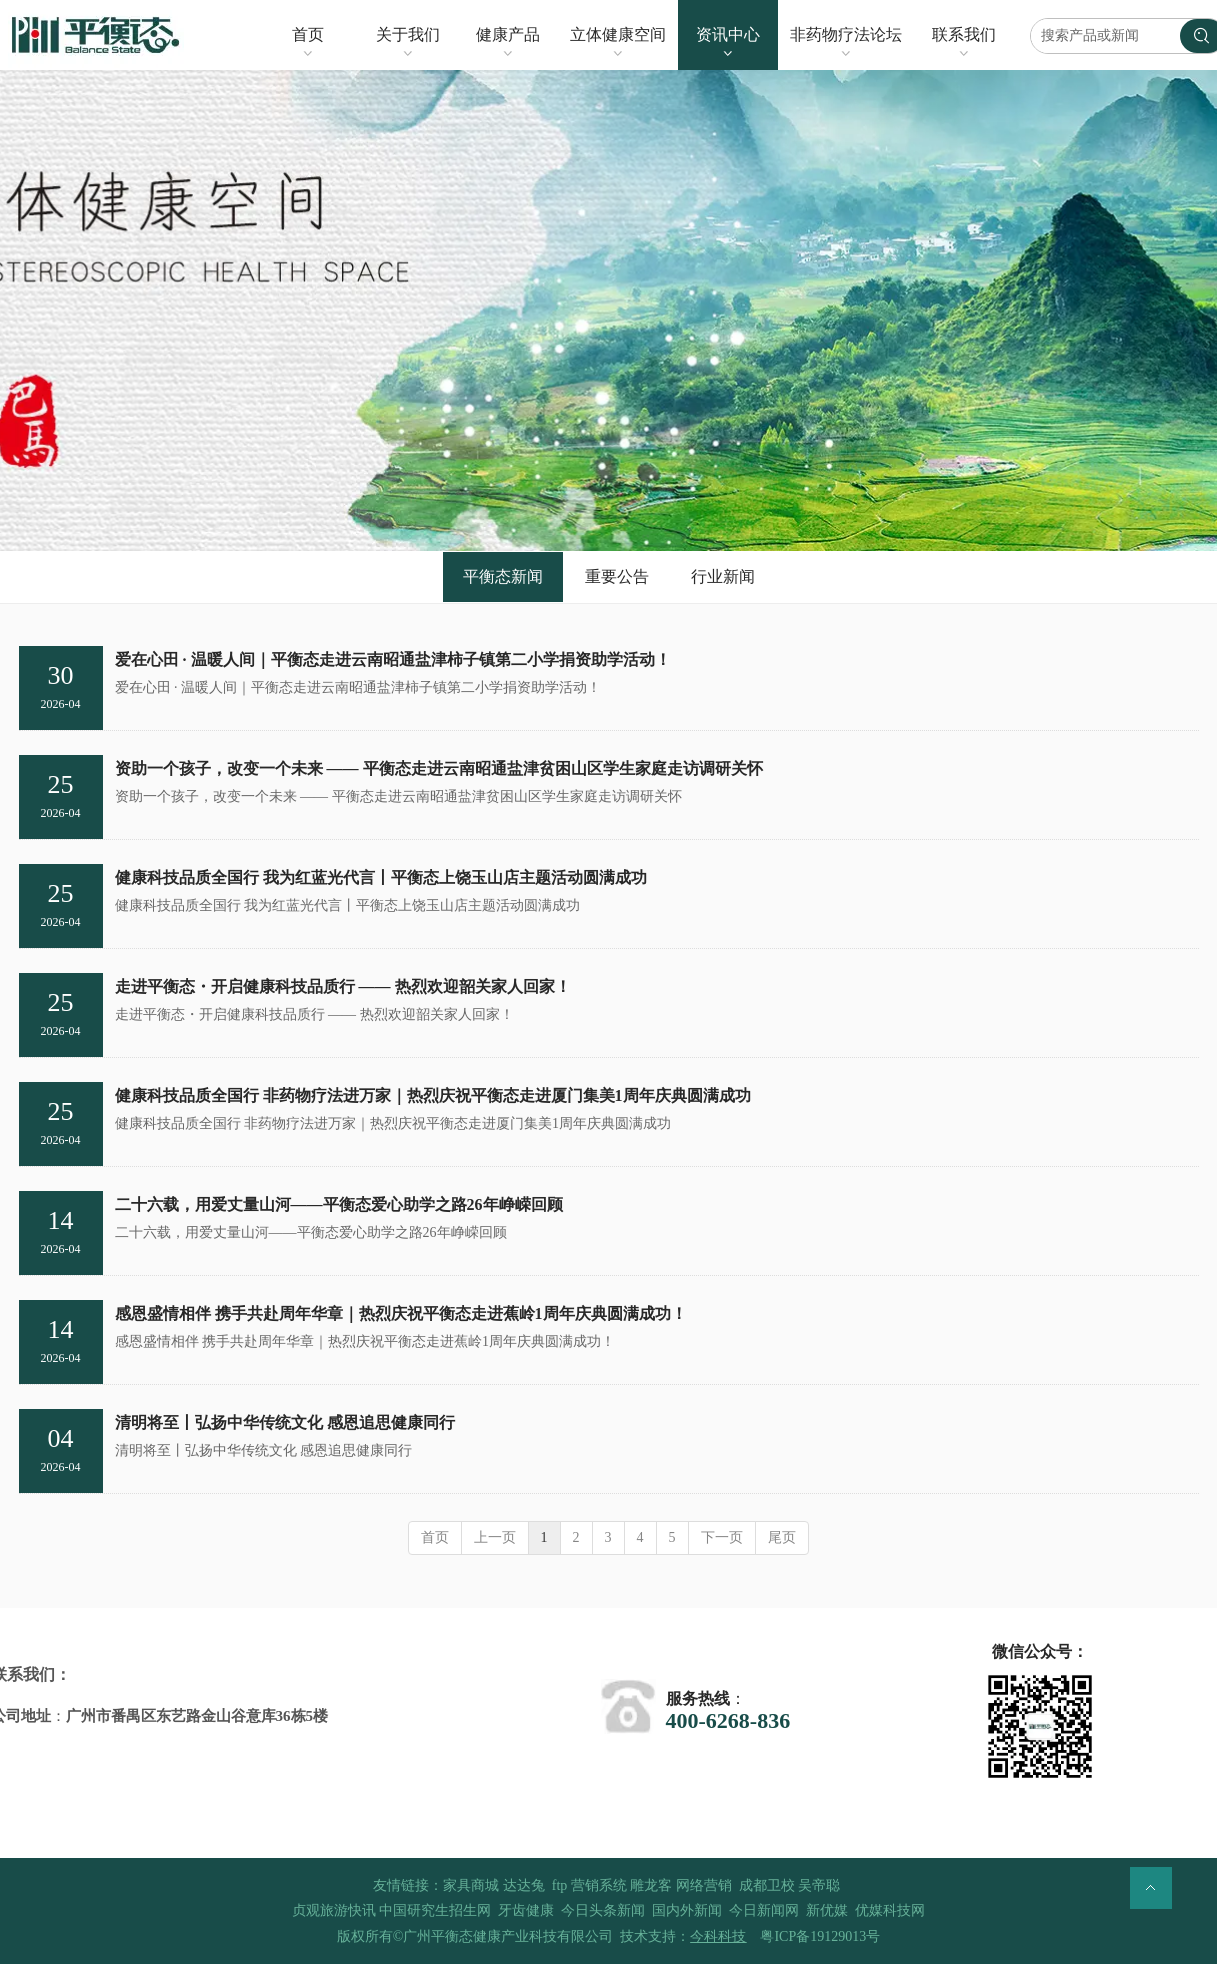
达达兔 (524, 1885)
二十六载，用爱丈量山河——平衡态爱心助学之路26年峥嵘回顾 (339, 1204)
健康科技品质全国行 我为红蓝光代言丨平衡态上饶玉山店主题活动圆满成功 (381, 877)
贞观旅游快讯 (334, 1910)
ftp (560, 1885)
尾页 (782, 1537)
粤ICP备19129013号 (820, 1936)
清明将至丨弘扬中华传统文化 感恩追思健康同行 (285, 1422)
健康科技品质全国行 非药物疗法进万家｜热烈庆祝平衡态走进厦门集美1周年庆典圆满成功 (433, 1095)
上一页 (495, 1537)
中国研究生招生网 (435, 1910)
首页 (435, 1537)
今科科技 (718, 1936)
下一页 (722, 1537)
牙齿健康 (526, 1910)
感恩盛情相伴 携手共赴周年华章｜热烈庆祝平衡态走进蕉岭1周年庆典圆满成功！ (401, 1313)
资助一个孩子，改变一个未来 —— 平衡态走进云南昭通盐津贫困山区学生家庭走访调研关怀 (439, 768)
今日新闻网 (764, 1910)
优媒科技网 (890, 1910)
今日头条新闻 (603, 1910)
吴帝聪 (819, 1885)
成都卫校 (767, 1885)
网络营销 (704, 1885)
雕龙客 (651, 1885)
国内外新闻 (687, 1910)
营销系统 (599, 1885)
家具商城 (471, 1885)
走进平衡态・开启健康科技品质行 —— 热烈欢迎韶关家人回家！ (343, 986)
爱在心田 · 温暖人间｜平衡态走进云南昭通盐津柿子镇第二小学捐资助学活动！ (393, 659)
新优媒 (827, 1910)
